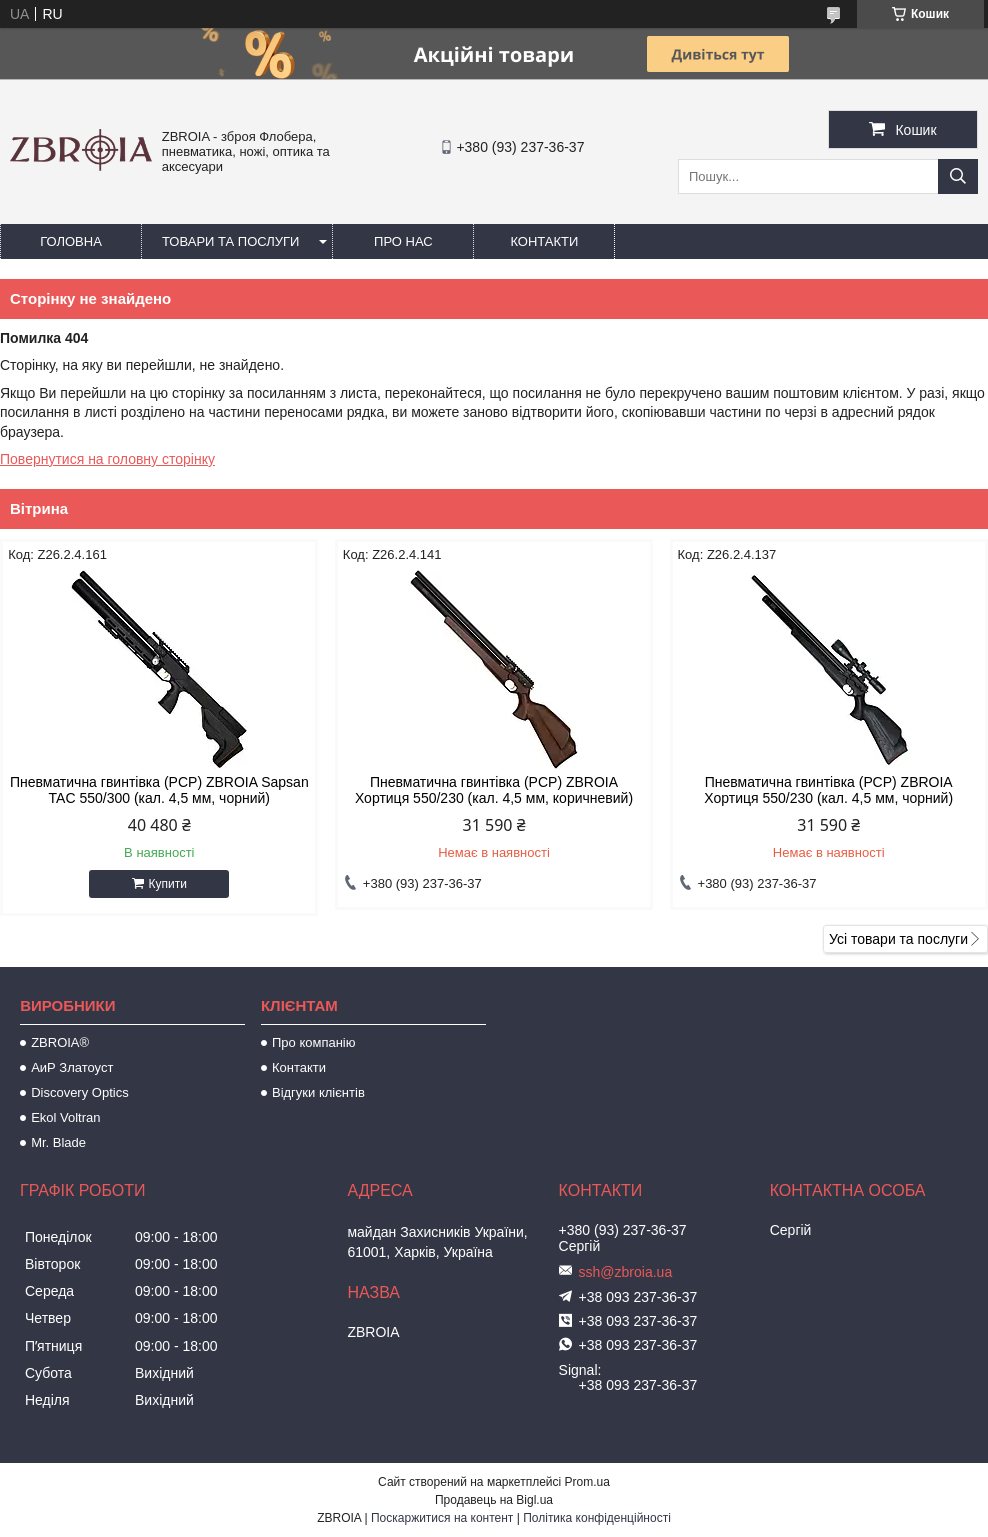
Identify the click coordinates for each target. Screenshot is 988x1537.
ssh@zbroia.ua (626, 1272)
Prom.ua (587, 1482)
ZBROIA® (60, 1042)
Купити (168, 884)
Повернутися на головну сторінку (107, 459)
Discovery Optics (80, 1092)
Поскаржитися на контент (442, 1518)
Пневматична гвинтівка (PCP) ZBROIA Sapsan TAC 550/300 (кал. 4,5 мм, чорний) (159, 790)
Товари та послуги (230, 241)
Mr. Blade (58, 1142)
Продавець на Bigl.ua (494, 1500)
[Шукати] (958, 176)
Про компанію (314, 1042)
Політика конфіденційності (597, 1518)
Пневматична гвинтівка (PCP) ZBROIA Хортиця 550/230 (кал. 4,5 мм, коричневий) (494, 790)
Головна (71, 241)
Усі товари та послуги (898, 939)
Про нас (403, 241)
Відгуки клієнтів (318, 1092)
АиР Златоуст (72, 1067)
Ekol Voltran (65, 1117)
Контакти (544, 241)
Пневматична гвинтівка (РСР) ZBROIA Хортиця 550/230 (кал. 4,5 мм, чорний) (828, 790)
